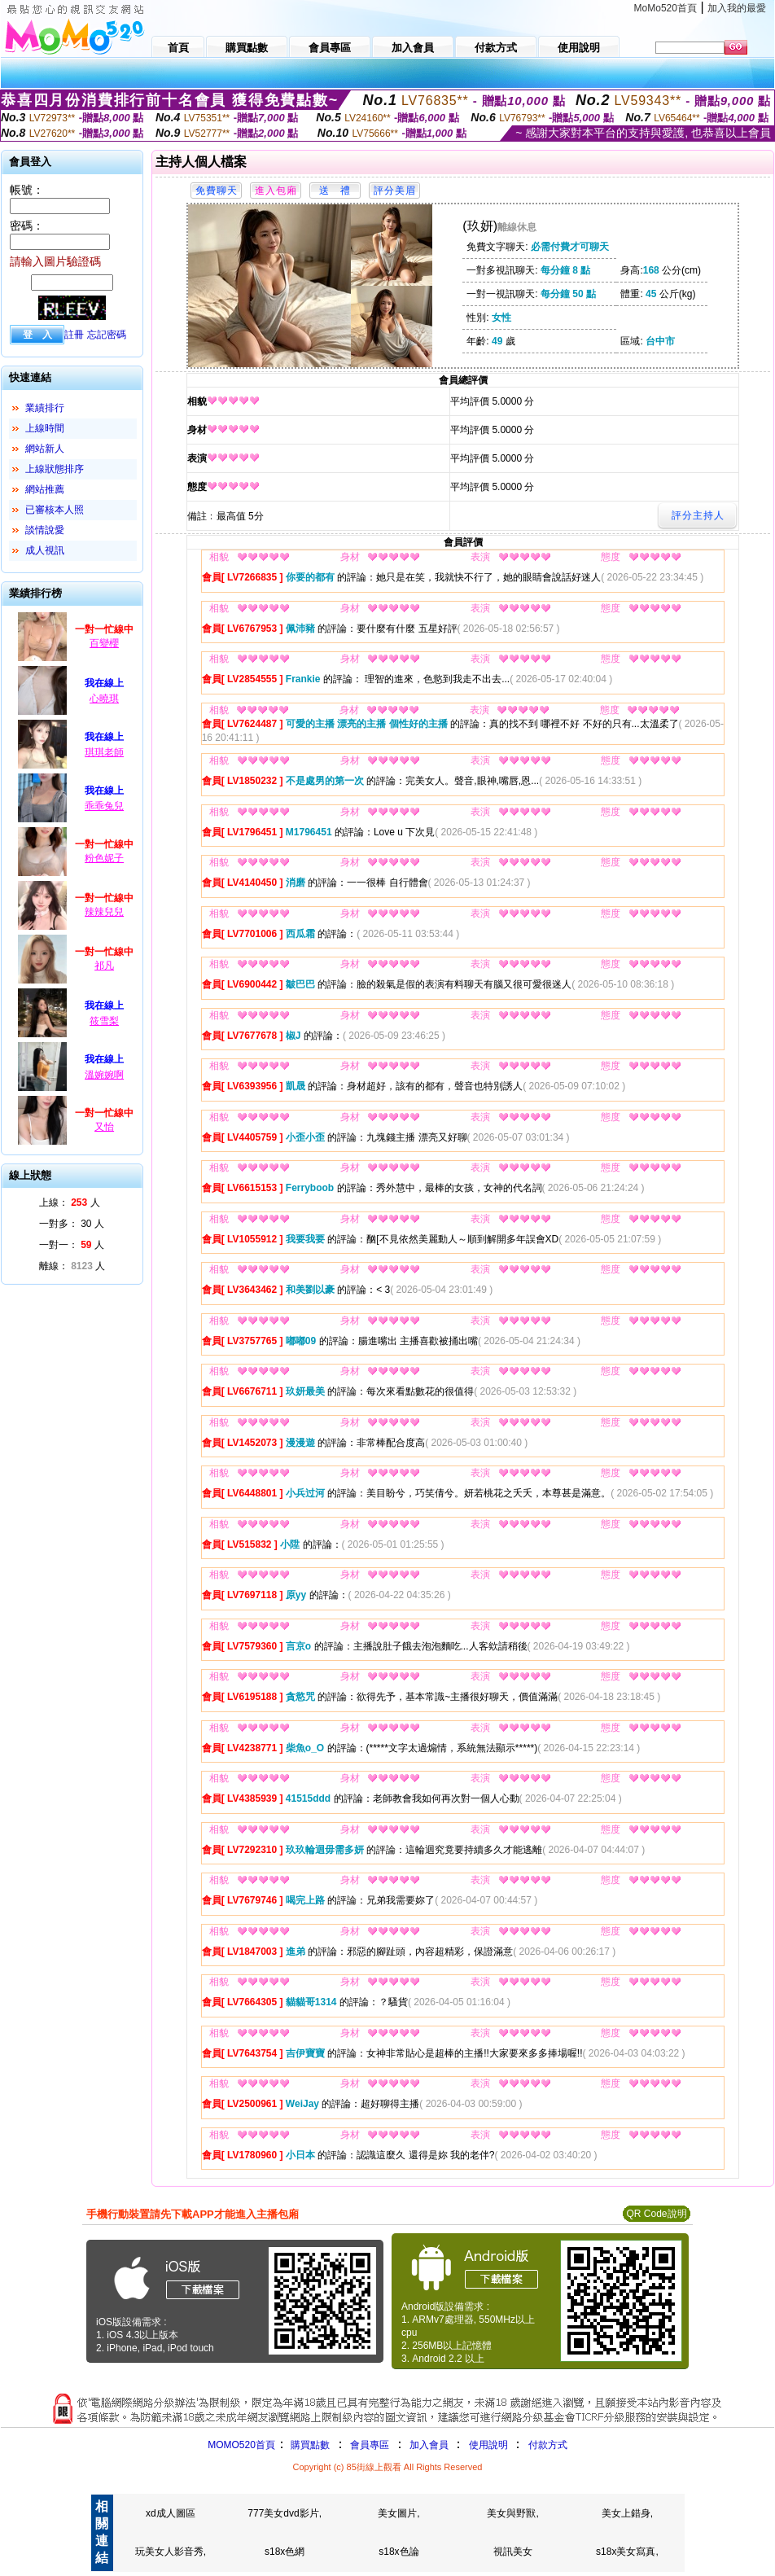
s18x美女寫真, (627, 2551)
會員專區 (369, 2445)
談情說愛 (44, 530)
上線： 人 (69, 1202)
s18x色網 (284, 2551)
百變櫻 (104, 643)
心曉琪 (104, 698)
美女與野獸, (512, 2513)
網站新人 (44, 448)
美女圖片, (398, 2513)
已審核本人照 (54, 509)
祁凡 (104, 965)
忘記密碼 (106, 334)
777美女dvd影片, (284, 2513)
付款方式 (547, 2445)
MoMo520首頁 (665, 8)
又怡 (104, 1126)
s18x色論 (398, 2551)
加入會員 (429, 2445)
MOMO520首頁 (241, 2445)
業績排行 (44, 408)
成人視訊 (44, 550)
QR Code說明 (656, 2213)
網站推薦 (44, 489)
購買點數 (309, 2445)
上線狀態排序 (54, 469)
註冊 (74, 334)
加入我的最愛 (736, 8)
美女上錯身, (627, 2513)
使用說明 (488, 2445)
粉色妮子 (104, 858)
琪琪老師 (104, 752)
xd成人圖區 (170, 2513)
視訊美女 (512, 2551)
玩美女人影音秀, (170, 2551)
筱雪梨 (104, 1021)
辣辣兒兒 (104, 912)
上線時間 (44, 428)
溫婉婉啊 (104, 1074)
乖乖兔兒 (104, 806)
